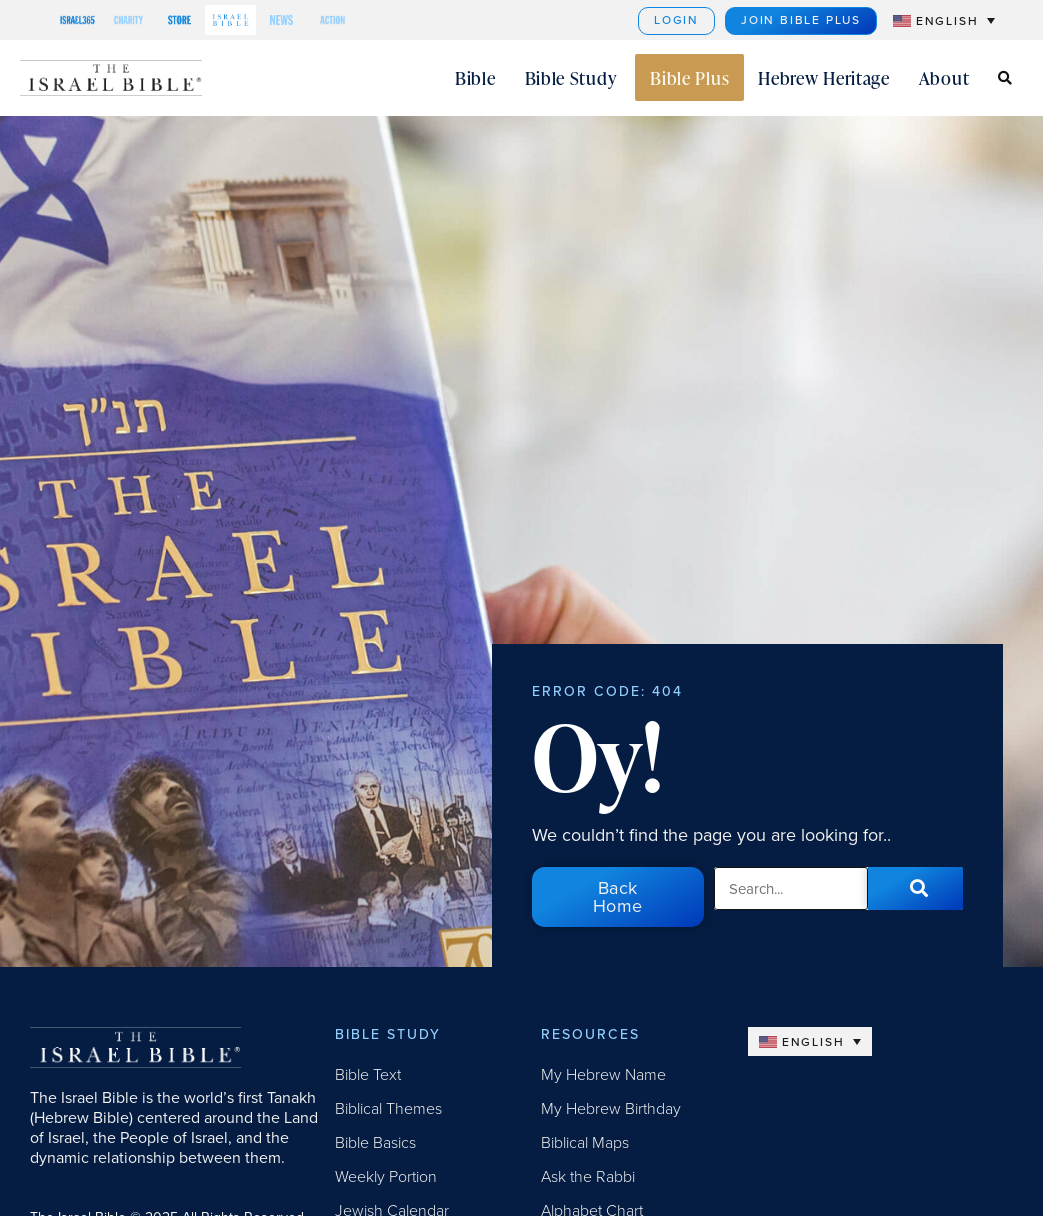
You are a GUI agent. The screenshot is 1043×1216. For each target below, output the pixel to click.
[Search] (915, 887)
